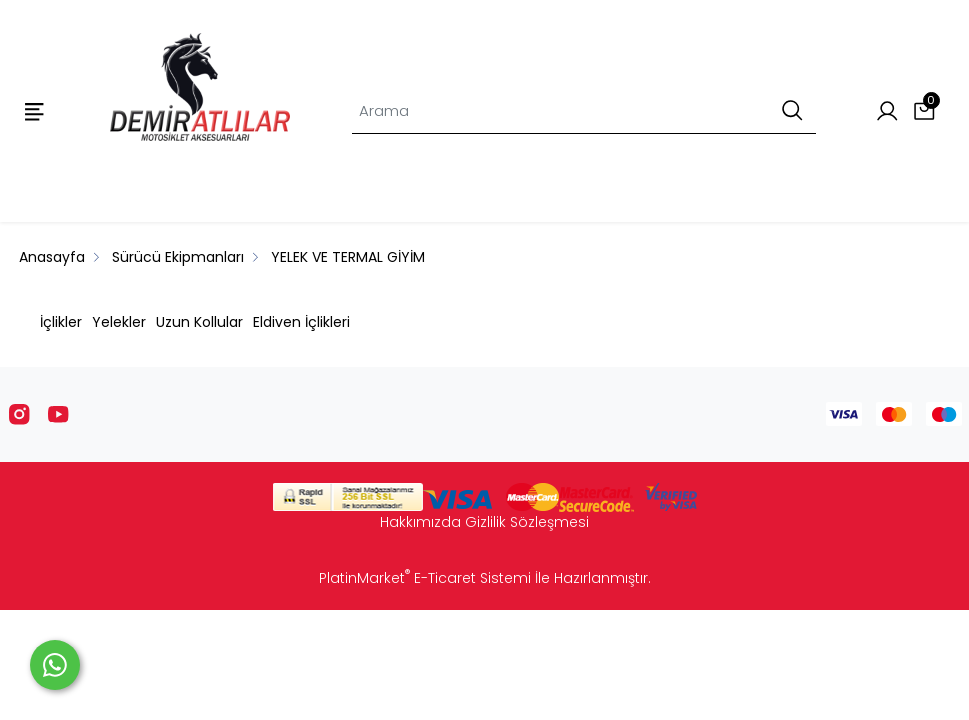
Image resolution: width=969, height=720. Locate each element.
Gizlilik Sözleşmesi (527, 522)
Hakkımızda (420, 522)
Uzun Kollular (199, 322)
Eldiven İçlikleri (301, 322)
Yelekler (119, 322)
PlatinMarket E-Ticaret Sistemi (425, 578)
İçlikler (61, 322)
